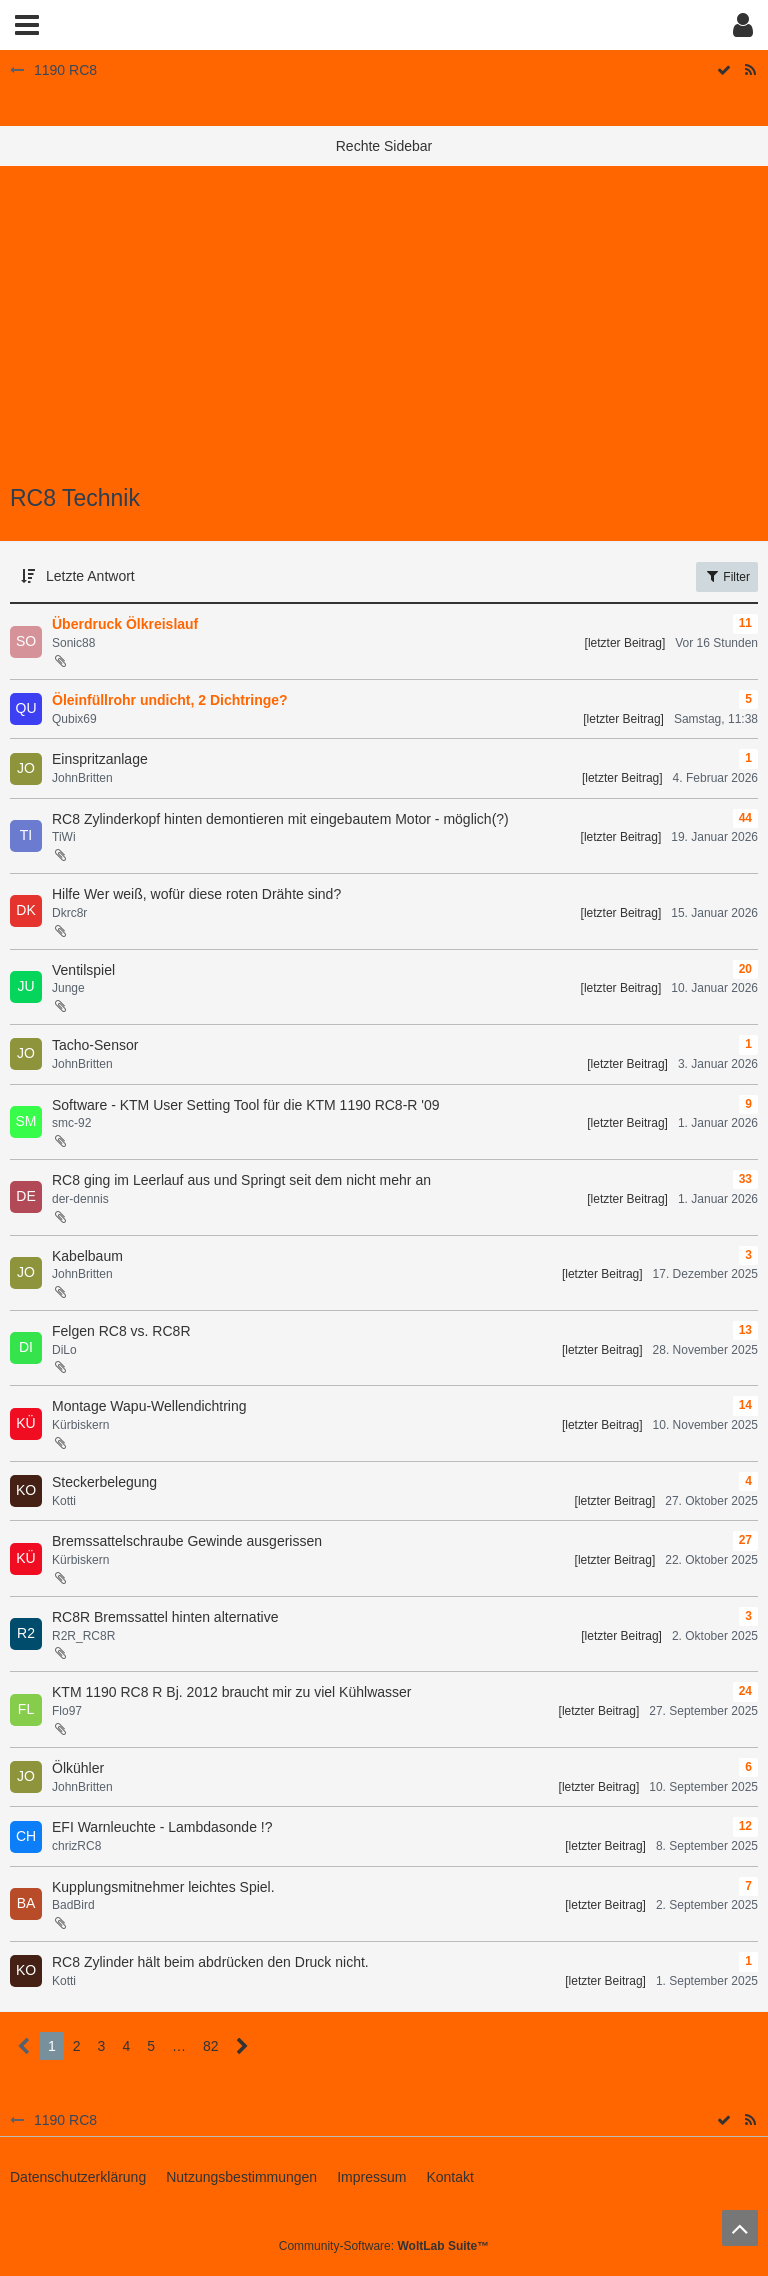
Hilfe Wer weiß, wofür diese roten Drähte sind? (196, 894)
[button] (27, 25)
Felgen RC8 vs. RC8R (121, 1331)
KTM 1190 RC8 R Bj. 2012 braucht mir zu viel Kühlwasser (231, 1692)
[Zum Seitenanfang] (740, 2228)
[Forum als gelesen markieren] (724, 2120)
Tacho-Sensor (95, 1045)
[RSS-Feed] (750, 2120)
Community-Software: (384, 2246)
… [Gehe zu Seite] (179, 2046)
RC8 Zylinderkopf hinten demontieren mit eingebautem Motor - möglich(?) (280, 819)
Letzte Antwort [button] (90, 576)
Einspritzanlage (100, 759)
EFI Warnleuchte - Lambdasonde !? (162, 1827)
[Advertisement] (384, 336)
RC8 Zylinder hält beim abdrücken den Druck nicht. (210, 1962)
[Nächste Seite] (242, 2046)
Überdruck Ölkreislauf (125, 624)
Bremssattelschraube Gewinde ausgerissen (187, 1541)
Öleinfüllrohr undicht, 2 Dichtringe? (170, 700)
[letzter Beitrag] (625, 643)
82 (211, 2046)
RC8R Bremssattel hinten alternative (165, 1617)
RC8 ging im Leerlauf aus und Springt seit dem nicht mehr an (241, 1180)
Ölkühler (78, 1768)
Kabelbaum (87, 1256)
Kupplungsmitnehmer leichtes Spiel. (163, 1887)
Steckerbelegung (104, 1482)
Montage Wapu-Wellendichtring (149, 1406)
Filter (727, 576)
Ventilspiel (83, 970)
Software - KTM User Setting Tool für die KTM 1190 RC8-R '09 (246, 1105)
